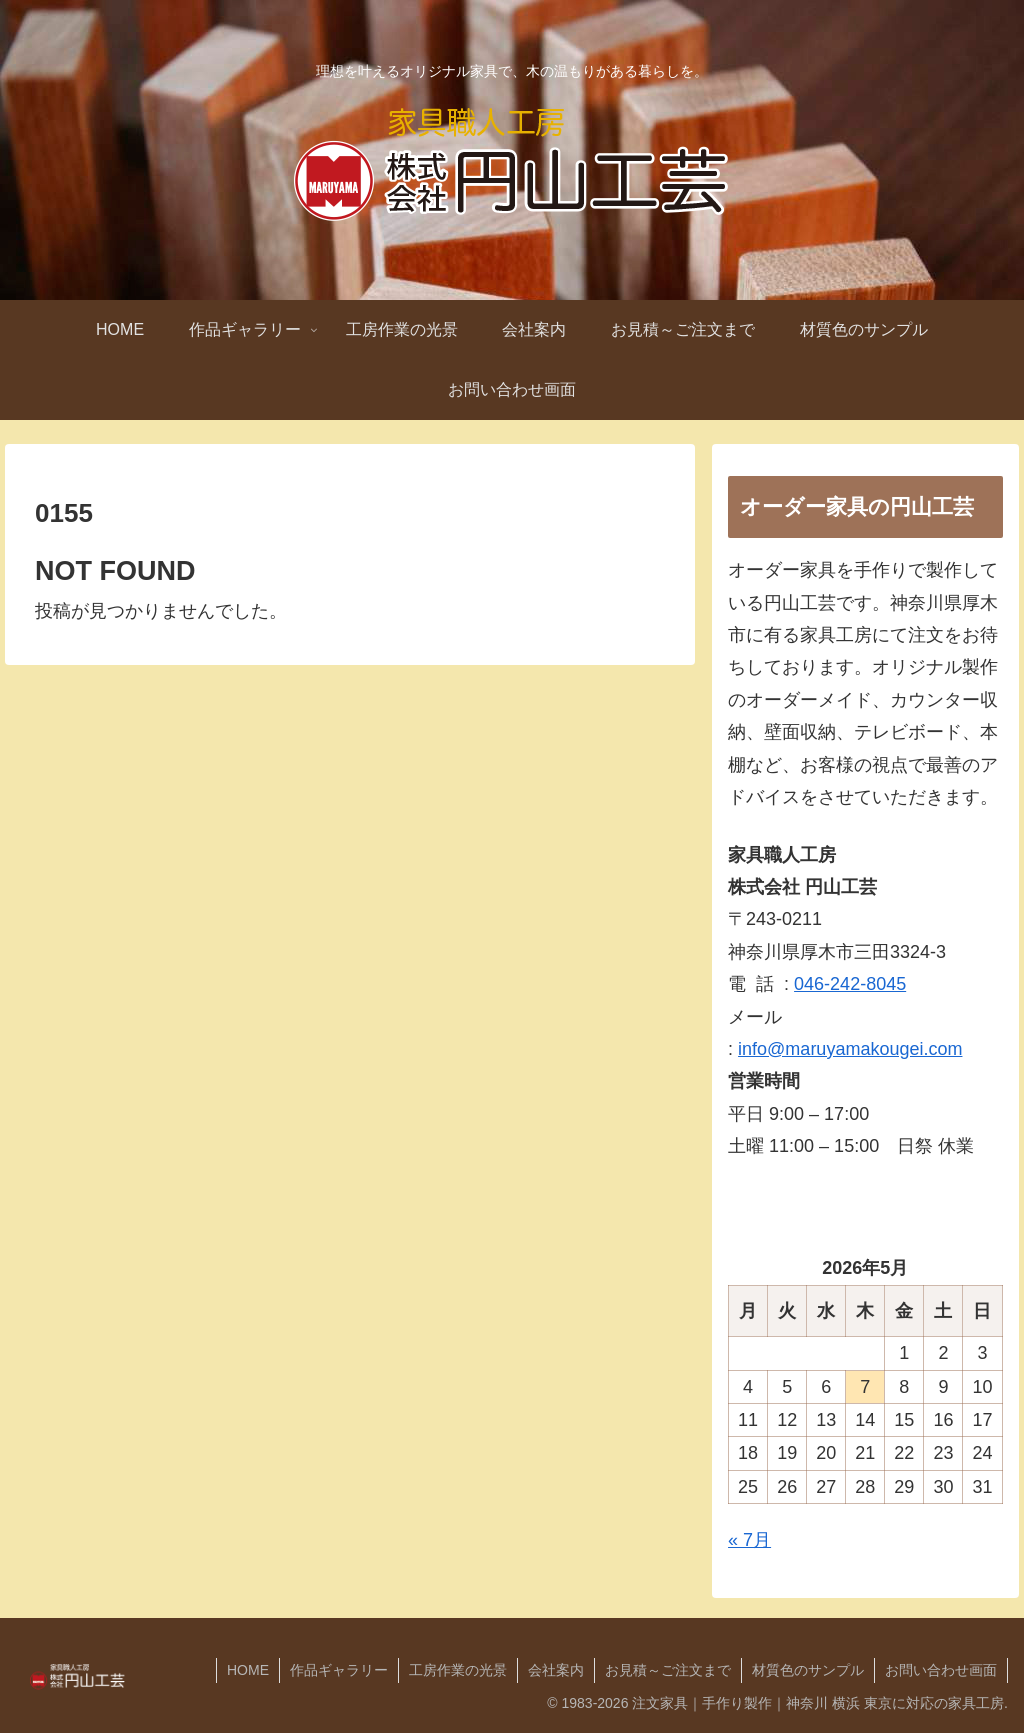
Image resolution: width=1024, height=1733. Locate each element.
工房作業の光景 (458, 1670)
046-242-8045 (850, 984)
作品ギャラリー (339, 1670)
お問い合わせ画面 (941, 1670)
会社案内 (556, 1670)
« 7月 (749, 1540)
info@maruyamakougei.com (850, 1049)
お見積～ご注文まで (668, 1670)
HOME (248, 1670)
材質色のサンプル (808, 1670)
